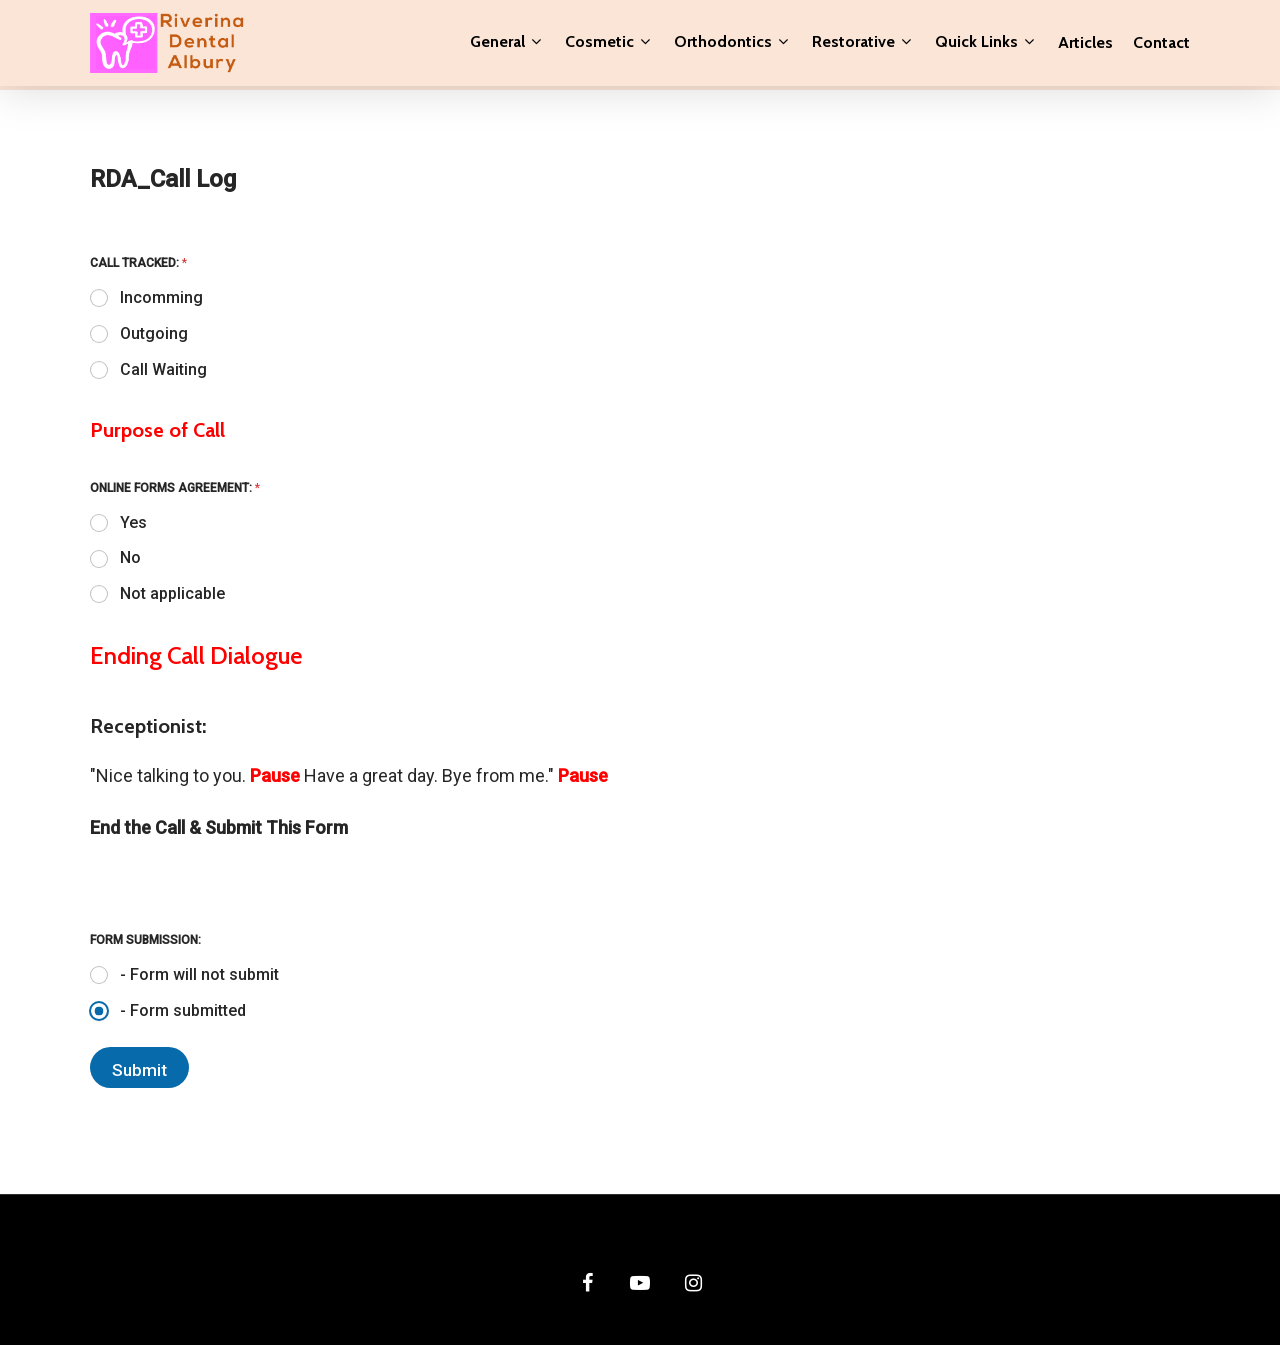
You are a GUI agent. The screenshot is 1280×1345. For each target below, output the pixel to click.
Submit (139, 1070)
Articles (1085, 45)
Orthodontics (731, 44)
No (130, 557)
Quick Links (984, 44)
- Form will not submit (199, 974)
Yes (133, 522)
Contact (1161, 45)
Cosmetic (607, 44)
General (505, 44)
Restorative (861, 44)
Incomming (161, 297)
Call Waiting (163, 369)
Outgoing (154, 333)
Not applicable (172, 593)
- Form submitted (183, 1010)
